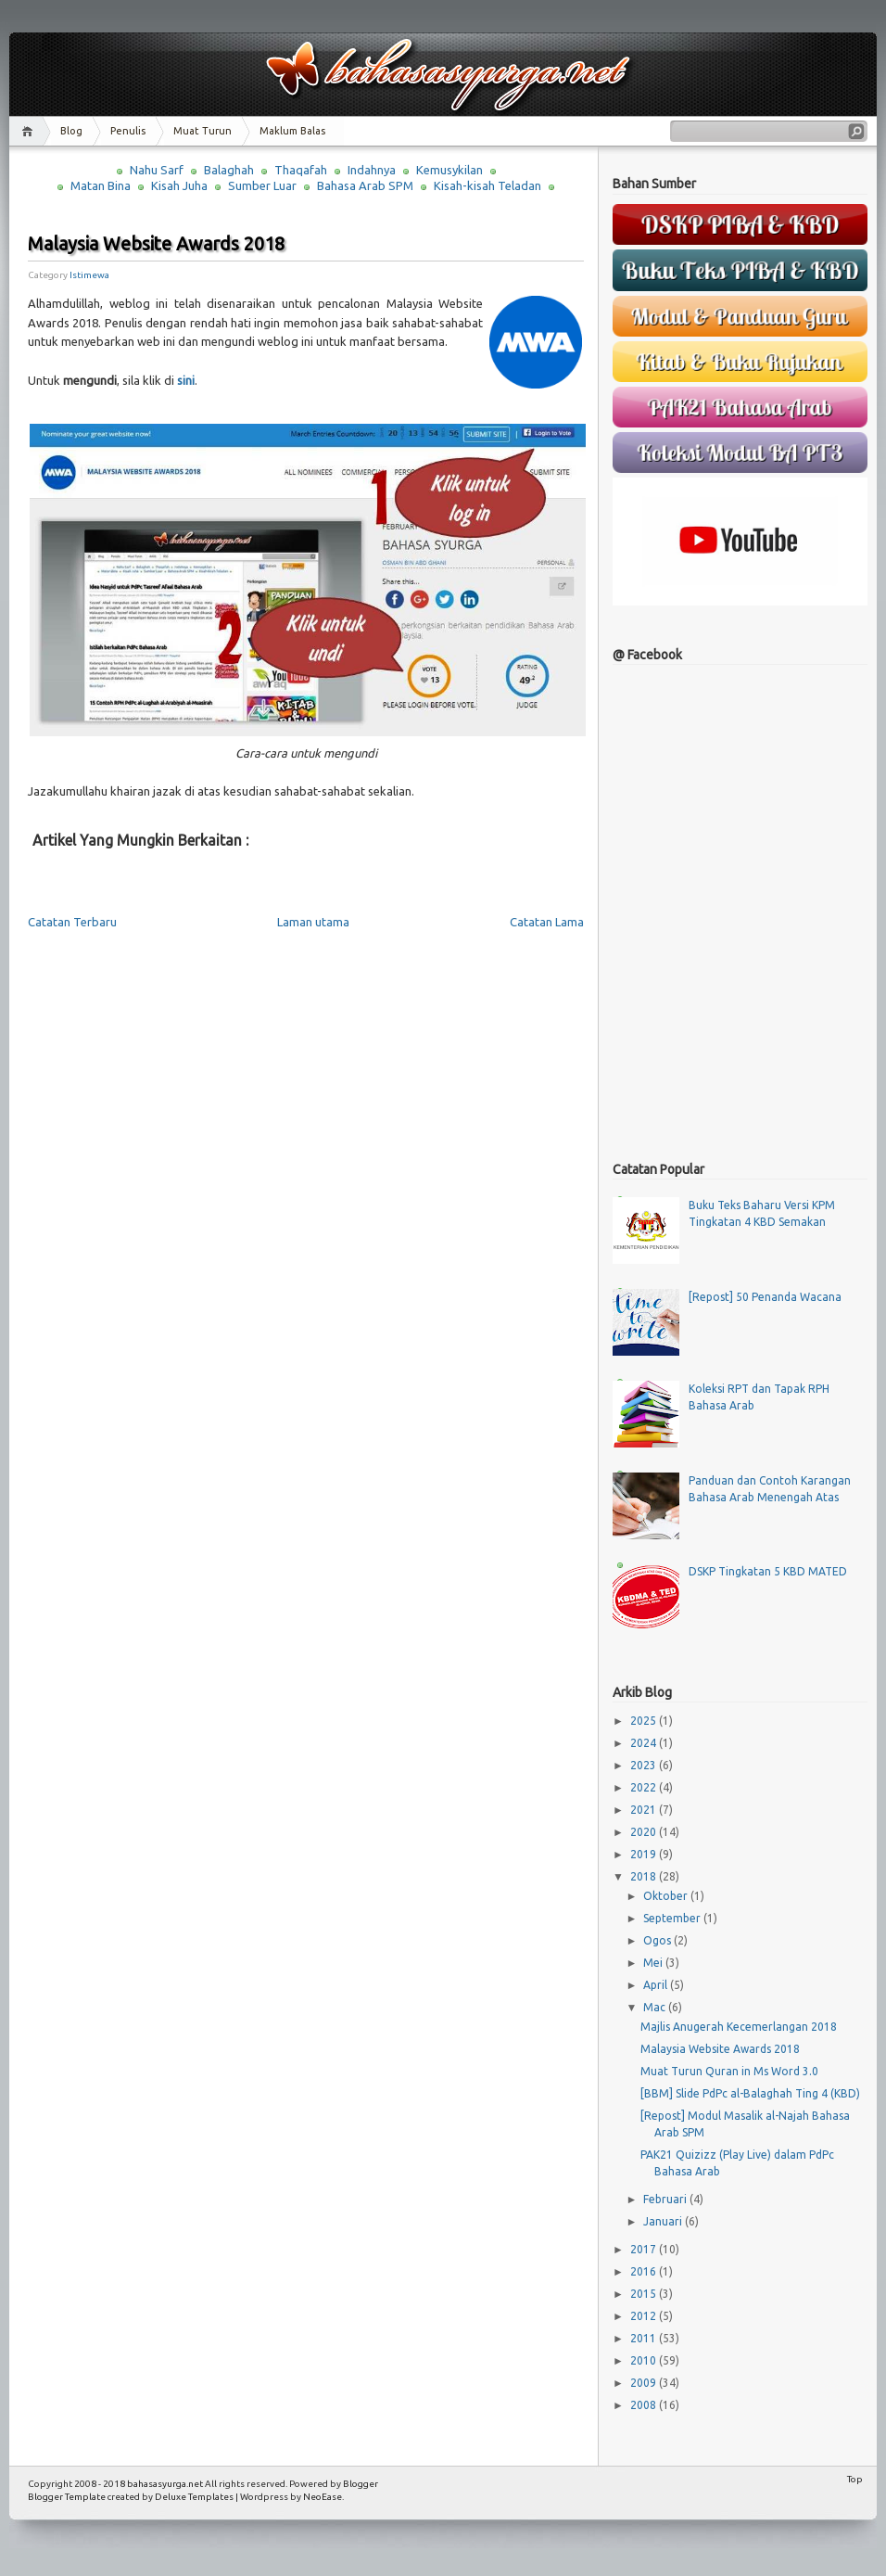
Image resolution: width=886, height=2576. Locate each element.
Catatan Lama (547, 921)
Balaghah (229, 169)
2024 (644, 1743)
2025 (644, 1721)
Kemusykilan (449, 169)
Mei (654, 1963)
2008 (644, 2405)
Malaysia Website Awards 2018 (156, 243)
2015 (644, 2294)
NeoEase (322, 2497)
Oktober (666, 1896)
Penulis (128, 130)
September (673, 1918)
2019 (644, 1854)
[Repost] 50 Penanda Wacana (765, 1297)
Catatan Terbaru (72, 921)
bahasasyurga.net (165, 2484)
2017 (644, 2249)
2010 (644, 2360)
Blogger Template (67, 2497)
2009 (644, 2383)
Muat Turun (202, 130)
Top (855, 2479)
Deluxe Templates (194, 2497)
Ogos (658, 1940)
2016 (644, 2271)
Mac (655, 2007)
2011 (644, 2338)
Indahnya (372, 169)
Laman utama (313, 921)
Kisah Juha (179, 185)
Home (30, 131)
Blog (71, 130)
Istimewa (89, 275)
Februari (666, 2199)
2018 (644, 1876)
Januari (664, 2221)
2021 (644, 1810)
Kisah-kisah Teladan (487, 185)
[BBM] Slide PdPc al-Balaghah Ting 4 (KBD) (750, 2093)
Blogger (360, 2484)
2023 (644, 1765)
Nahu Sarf (157, 169)
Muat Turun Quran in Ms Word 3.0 (729, 2071)
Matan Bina (100, 185)
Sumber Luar (262, 185)
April (656, 1985)
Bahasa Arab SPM (365, 185)
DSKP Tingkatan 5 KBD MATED (768, 1571)
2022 (644, 1787)
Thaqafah (300, 169)
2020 (644, 1832)
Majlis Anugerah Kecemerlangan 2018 (738, 2027)
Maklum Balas (292, 130)
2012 (644, 2316)
